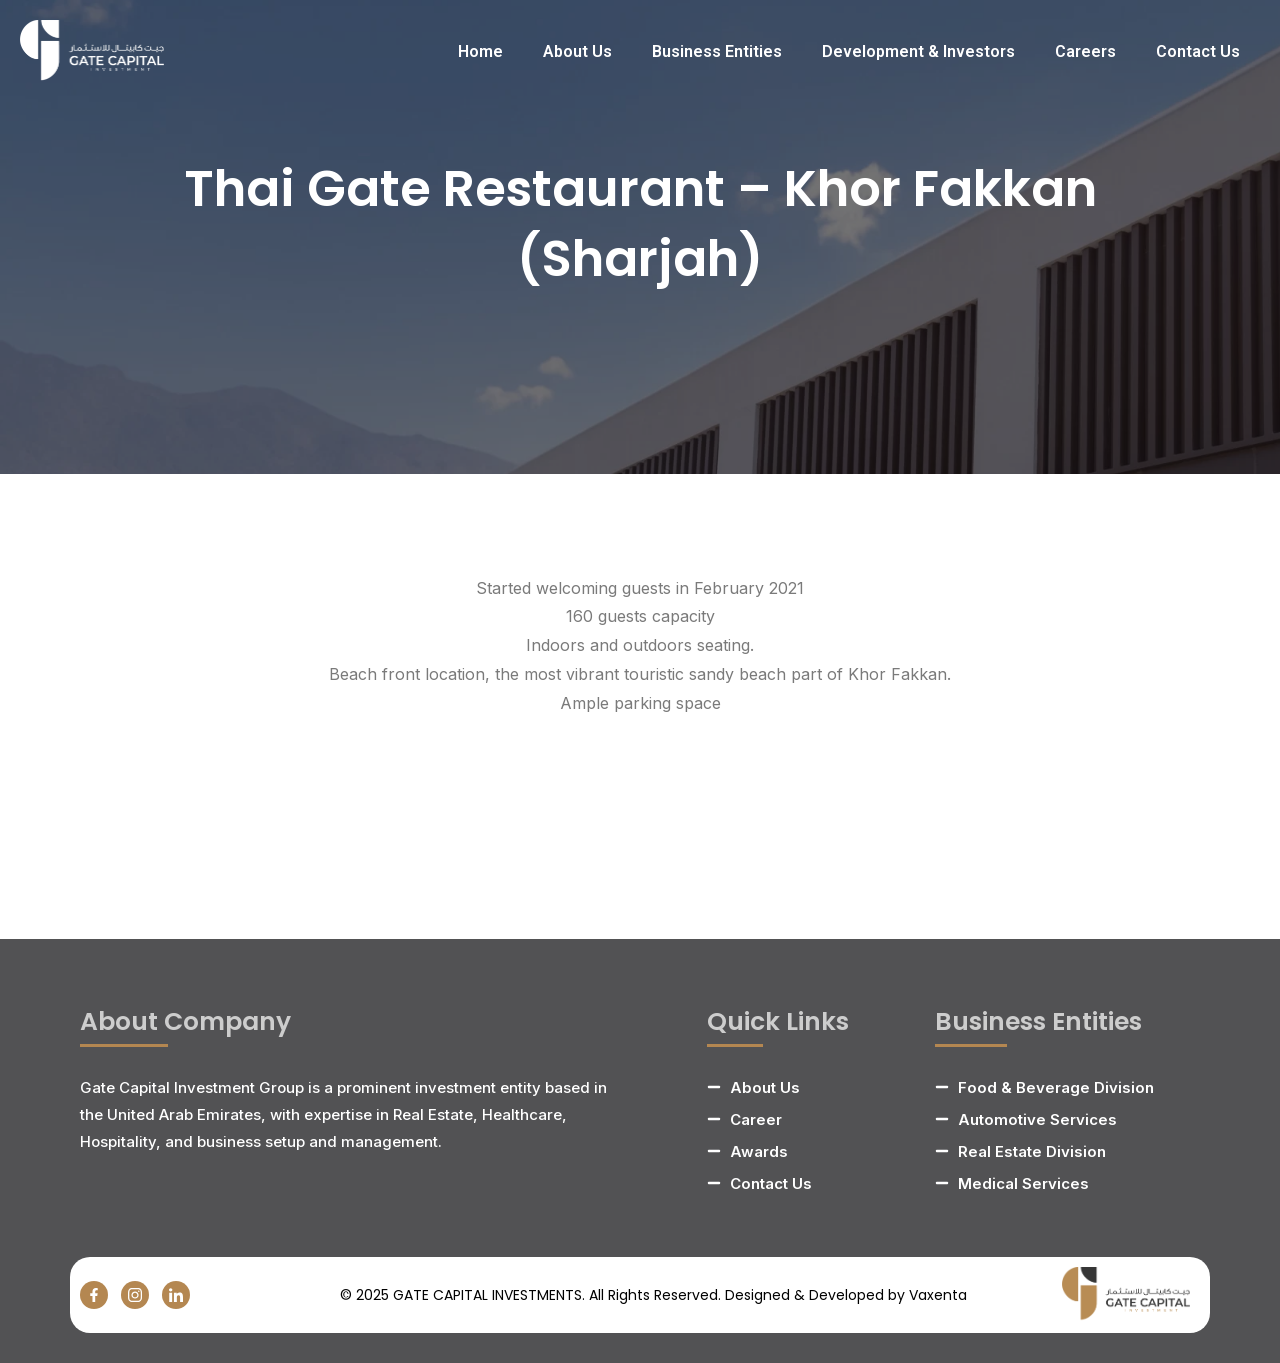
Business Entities (717, 51)
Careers (1085, 51)
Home (480, 51)
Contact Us (1198, 51)
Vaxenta (938, 1295)
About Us (577, 51)
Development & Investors (918, 51)
